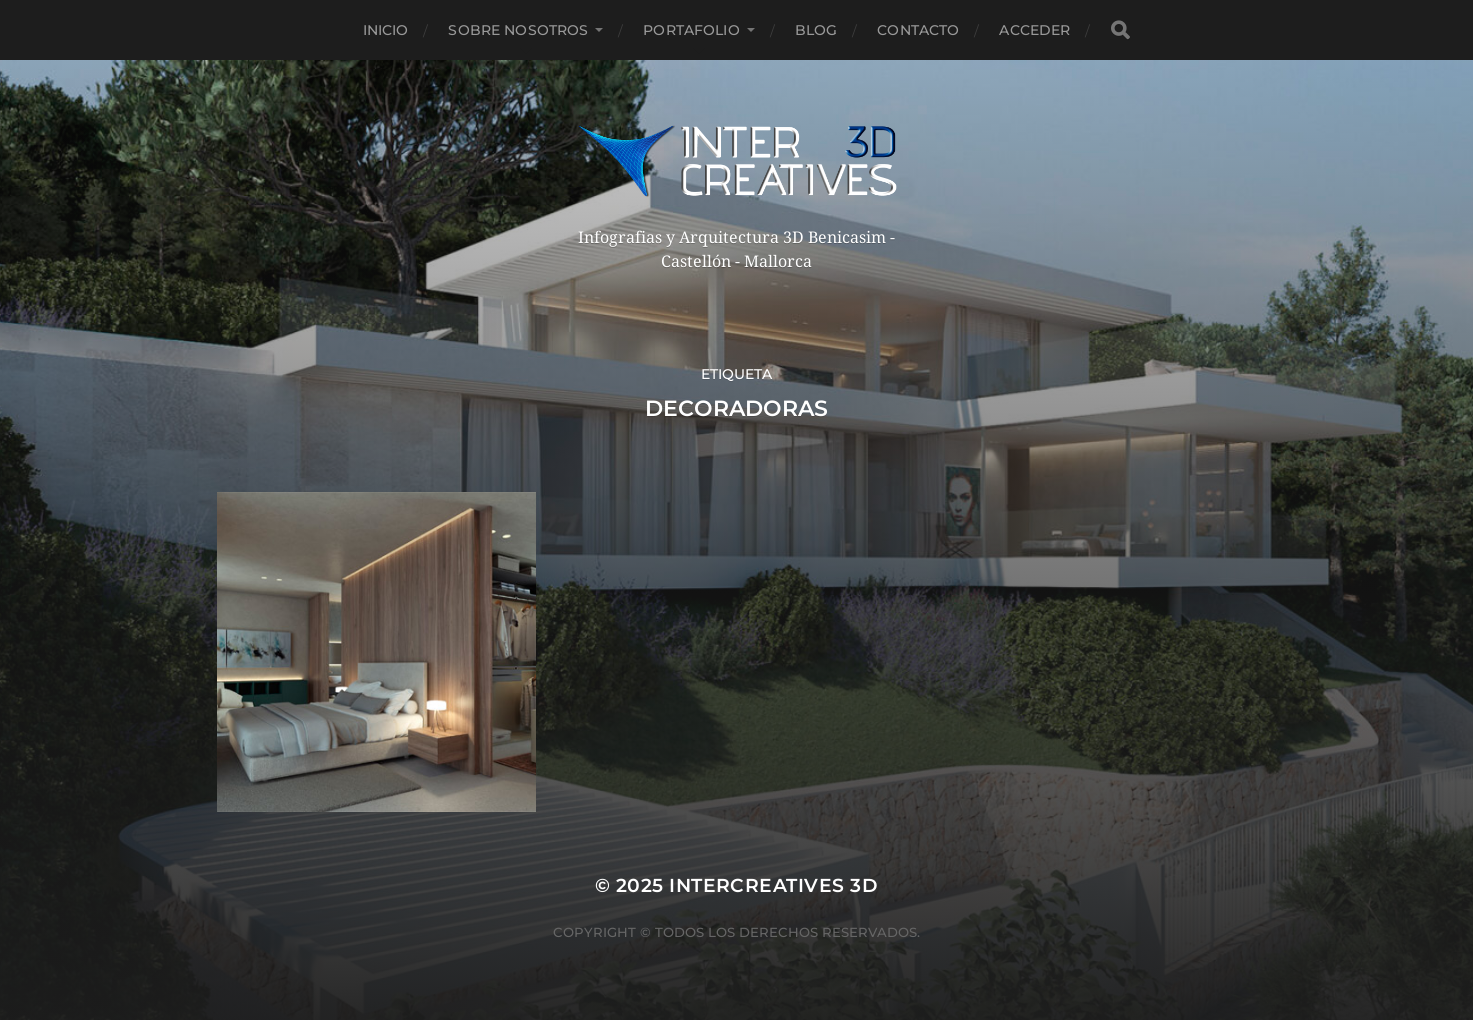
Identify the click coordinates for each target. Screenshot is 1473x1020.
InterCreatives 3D (773, 885)
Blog (816, 30)
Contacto (918, 30)
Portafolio (691, 30)
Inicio (386, 30)
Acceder (1034, 30)
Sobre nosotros (518, 30)
